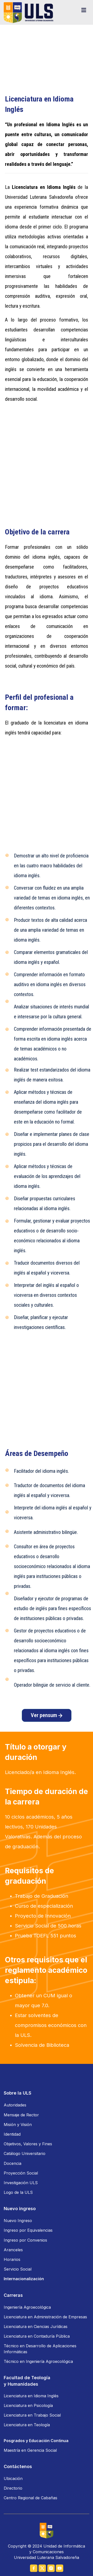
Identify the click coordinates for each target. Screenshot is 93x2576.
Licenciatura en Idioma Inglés (31, 2395)
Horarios (12, 2259)
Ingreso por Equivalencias (28, 2230)
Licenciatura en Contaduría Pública (37, 2336)
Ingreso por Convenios (25, 2240)
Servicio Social (17, 2269)
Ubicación (13, 2478)
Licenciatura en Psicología (28, 2405)
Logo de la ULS (18, 2192)
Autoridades (15, 2104)
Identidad (12, 2134)
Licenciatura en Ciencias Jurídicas (35, 2326)
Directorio (13, 2488)
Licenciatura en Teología (27, 2424)
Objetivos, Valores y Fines (28, 2143)
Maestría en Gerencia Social (30, 2450)
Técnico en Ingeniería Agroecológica (38, 2361)
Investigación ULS (21, 2182)
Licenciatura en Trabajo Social (32, 2415)
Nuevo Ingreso (18, 2220)
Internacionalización (24, 2278)
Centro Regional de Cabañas (30, 2497)
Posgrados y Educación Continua (36, 2440)
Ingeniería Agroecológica (27, 2307)
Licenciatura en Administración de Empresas (45, 2316)
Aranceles (13, 2249)
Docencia (12, 2163)
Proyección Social (21, 2173)
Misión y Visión (18, 2124)
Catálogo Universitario (24, 2153)
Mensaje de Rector (21, 2114)
